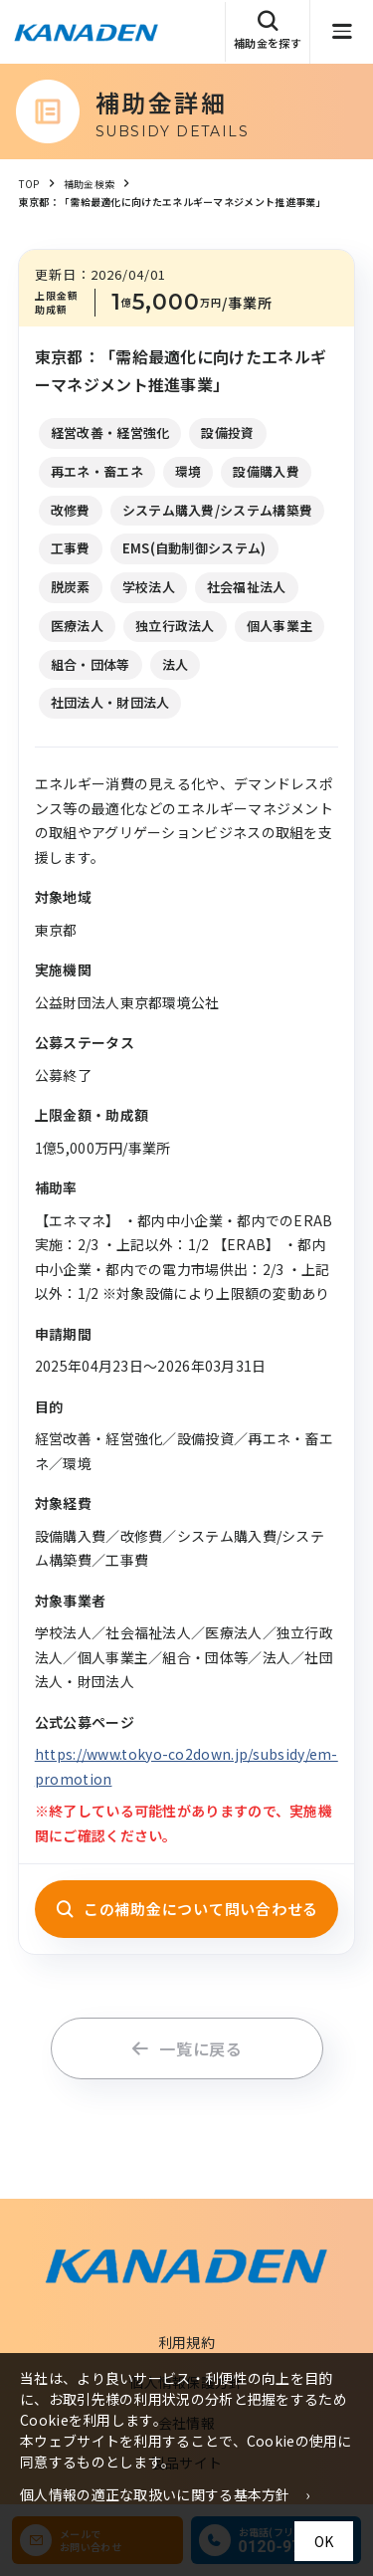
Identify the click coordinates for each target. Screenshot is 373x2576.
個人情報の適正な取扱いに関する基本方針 (155, 2494)
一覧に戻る (186, 2048)
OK (323, 2541)
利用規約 (186, 2342)
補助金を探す (267, 30)
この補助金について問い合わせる (186, 1908)
